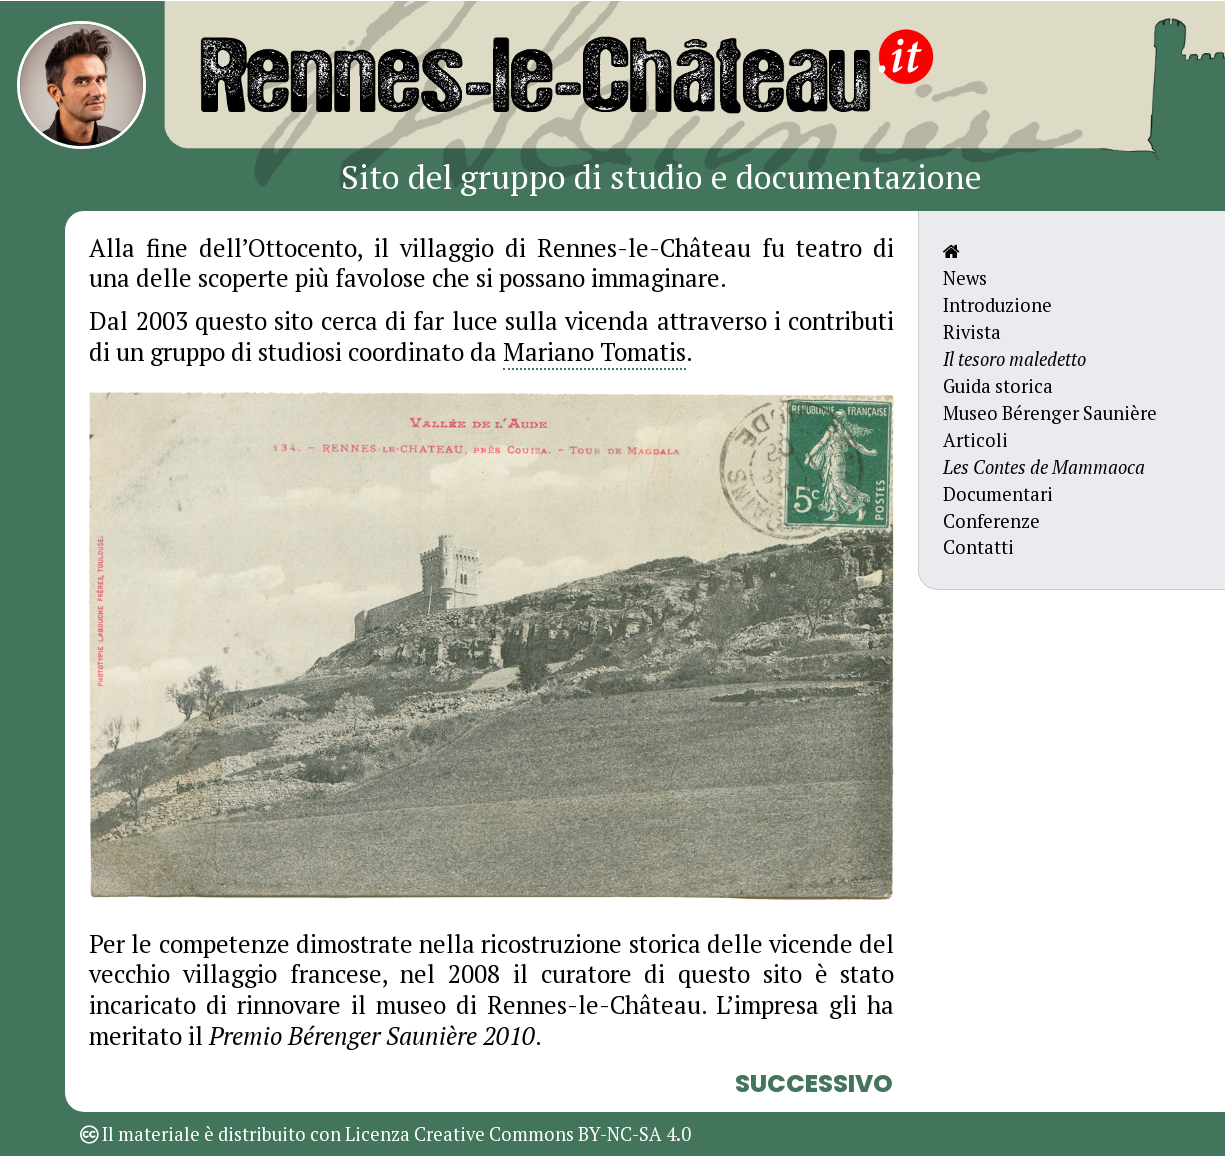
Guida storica (998, 386)
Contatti (978, 547)
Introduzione (997, 305)
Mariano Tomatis (594, 352)
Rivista (972, 332)
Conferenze (991, 521)
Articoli (975, 440)
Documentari (998, 494)
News (965, 278)
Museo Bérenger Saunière (1050, 413)
